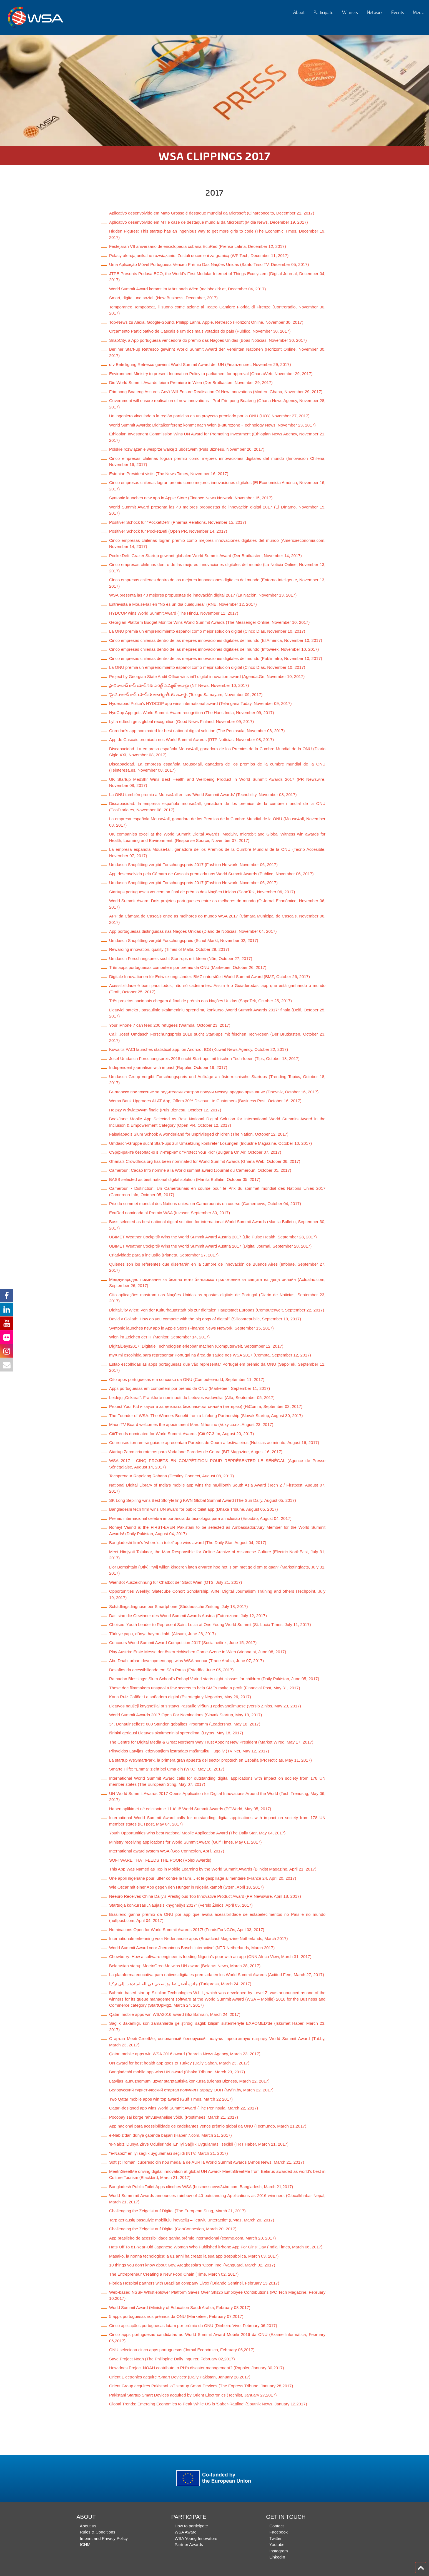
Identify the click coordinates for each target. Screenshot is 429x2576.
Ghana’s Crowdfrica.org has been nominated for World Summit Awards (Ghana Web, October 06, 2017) (204, 1161)
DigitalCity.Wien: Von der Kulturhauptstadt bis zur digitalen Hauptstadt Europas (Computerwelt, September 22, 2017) (216, 1310)
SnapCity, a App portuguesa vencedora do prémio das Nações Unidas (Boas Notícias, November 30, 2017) (208, 340)
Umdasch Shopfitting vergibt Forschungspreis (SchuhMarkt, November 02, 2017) (183, 940)
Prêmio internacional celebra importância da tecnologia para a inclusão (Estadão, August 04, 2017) (200, 1518)
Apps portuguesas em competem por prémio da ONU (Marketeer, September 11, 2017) (189, 1388)
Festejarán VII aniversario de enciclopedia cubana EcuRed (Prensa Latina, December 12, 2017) (197, 246)
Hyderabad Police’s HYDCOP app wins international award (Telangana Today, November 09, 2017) (200, 703)
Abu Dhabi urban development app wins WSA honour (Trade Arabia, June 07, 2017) (186, 1660)
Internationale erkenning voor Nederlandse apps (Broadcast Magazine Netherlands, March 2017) (198, 1938)
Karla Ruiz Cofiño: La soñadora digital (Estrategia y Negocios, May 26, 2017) (180, 1696)
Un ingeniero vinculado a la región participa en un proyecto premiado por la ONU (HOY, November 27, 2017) (209, 415)
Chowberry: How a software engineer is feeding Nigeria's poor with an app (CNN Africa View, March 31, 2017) (210, 1956)
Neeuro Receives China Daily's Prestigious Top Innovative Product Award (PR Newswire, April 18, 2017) (205, 1896)
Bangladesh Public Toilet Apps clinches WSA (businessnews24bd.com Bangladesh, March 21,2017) (201, 2186)
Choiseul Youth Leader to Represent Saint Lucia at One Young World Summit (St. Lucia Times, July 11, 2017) (210, 1624)
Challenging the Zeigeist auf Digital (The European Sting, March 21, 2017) (177, 2210)
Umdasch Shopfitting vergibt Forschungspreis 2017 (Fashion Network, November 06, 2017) (193, 864)
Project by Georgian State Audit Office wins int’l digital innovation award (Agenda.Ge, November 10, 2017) (207, 676)
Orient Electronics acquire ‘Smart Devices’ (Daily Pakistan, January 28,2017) (179, 2377)
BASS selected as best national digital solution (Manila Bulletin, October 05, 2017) (184, 1179)
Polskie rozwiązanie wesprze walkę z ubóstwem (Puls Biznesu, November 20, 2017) (186, 449)
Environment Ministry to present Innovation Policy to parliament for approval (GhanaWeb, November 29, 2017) (211, 373)
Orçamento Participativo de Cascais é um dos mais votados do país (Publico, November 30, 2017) (200, 331)
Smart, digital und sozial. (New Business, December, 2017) (163, 297)
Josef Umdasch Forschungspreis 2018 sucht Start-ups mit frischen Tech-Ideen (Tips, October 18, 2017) (204, 1058)
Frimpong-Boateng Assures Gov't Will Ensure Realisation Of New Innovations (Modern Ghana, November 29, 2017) (215, 391)
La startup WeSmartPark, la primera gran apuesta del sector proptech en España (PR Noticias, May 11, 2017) (210, 1760)
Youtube (277, 2544)
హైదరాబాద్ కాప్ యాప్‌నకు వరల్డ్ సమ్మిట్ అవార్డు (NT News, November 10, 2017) (179, 685)
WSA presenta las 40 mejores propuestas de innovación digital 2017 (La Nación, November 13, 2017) (203, 595)
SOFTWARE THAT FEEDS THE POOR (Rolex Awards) (160, 1860)
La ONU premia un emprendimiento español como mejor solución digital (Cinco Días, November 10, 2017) (207, 631)
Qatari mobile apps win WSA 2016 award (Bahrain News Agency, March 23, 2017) (184, 2053)
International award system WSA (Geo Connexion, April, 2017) (166, 1851)
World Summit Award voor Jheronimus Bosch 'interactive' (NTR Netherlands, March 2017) (192, 1947)
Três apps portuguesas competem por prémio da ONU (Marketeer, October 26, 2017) (187, 967)
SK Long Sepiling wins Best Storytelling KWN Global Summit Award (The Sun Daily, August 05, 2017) (202, 1500)
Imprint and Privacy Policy (104, 2538)
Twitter (275, 2538)
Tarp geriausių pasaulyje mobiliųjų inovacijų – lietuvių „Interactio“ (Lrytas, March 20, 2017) (191, 2220)
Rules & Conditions (98, 2532)
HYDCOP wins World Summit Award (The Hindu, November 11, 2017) (173, 613)
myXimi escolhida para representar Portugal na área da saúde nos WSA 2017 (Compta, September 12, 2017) (210, 1355)
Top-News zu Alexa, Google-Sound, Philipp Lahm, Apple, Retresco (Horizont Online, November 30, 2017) (206, 322)
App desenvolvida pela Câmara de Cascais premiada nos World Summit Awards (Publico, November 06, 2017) (211, 873)
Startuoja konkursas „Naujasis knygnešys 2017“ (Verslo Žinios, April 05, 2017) (181, 1905)
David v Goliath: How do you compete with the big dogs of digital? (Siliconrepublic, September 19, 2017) (205, 1318)
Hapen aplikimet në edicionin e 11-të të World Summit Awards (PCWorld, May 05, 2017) (190, 1808)
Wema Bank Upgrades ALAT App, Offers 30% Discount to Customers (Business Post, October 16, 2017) (205, 1100)
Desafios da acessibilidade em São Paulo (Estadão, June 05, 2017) (171, 1669)
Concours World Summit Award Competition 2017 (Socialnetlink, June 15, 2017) (183, 1642)
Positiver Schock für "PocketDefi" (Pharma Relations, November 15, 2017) (177, 522)
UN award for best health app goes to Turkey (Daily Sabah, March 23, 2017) (179, 2063)
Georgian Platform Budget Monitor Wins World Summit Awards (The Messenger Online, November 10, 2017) (209, 622)
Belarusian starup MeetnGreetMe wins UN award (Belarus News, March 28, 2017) (184, 1965)
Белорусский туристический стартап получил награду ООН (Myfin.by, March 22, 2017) (191, 2090)
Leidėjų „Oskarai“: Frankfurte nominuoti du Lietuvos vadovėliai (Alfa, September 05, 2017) (192, 1397)
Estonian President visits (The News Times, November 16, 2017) (168, 473)
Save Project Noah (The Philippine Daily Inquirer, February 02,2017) (172, 2358)
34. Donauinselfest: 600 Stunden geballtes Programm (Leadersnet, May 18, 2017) (184, 1724)
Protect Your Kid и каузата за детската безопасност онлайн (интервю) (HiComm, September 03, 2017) (205, 1406)
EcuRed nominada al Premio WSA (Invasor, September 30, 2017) (169, 1212)
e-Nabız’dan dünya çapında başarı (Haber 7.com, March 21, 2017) (170, 2135)
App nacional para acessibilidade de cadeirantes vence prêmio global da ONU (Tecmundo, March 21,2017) (207, 2126)
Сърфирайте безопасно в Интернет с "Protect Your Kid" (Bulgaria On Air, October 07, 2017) (195, 1152)
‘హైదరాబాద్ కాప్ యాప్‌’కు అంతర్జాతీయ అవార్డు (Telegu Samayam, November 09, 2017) (185, 694)
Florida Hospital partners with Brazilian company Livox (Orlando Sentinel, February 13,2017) (194, 2283)
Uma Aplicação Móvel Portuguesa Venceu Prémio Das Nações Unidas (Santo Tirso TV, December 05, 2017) (209, 264)
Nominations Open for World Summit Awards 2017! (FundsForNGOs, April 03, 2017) (186, 1929)
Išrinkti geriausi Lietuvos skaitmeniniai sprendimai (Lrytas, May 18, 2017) (176, 1732)
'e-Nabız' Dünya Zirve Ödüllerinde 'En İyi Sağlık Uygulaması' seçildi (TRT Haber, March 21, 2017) (198, 2144)
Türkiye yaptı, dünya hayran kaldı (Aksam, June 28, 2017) (162, 1633)
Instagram (278, 2550)
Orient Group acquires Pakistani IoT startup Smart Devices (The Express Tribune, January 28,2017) (201, 2385)
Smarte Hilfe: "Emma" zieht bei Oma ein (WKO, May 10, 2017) (166, 1769)
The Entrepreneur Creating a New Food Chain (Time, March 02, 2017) (174, 2274)
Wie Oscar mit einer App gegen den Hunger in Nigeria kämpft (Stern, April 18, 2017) (186, 1887)
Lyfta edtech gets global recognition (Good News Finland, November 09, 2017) (181, 721)
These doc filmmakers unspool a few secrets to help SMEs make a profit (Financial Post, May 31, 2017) (204, 1687)
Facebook (278, 2532)
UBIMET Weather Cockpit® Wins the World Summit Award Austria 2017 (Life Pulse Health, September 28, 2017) (213, 1237)
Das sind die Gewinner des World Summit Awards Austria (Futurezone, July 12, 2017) (188, 1615)
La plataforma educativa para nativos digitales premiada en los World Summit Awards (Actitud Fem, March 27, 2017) (216, 1974)
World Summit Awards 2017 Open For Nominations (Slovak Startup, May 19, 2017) (185, 1714)
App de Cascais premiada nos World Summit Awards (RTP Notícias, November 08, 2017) (191, 739)
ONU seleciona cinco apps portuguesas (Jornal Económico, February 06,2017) (182, 2349)
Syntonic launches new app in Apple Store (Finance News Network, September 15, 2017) (191, 1328)
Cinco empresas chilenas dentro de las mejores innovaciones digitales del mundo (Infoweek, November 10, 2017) (214, 649)
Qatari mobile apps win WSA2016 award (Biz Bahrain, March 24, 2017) (174, 2014)
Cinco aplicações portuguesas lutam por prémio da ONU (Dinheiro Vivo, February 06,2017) (193, 2325)
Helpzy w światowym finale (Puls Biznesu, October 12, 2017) (165, 1110)
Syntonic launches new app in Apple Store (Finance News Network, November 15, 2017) (191, 497)
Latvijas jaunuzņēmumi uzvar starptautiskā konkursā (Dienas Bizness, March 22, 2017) (189, 2081)
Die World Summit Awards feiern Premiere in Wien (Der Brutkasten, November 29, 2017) (191, 382)
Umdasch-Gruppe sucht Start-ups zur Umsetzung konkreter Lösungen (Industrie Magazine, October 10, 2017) (210, 1143)
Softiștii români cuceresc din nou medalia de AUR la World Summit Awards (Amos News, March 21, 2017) (206, 2162)
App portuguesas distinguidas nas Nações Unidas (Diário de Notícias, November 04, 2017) (193, 931)
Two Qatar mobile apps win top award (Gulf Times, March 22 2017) (171, 2099)
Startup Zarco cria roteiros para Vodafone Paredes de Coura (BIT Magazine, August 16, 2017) (195, 1451)
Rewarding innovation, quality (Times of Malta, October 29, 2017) (169, 949)
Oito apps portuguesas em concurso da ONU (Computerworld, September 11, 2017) (186, 1379)
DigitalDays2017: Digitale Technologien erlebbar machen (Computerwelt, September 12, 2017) (196, 1346)
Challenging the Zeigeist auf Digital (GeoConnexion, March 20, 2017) (173, 2228)
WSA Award (186, 2532)
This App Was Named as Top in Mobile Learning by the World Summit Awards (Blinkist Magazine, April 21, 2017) (212, 1869)
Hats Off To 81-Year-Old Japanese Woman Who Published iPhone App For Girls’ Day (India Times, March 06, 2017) (215, 2247)
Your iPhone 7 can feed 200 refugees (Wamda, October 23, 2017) (169, 1025)
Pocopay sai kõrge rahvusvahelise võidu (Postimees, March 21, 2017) (173, 2117)
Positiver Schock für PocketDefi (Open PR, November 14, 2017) (168, 531)
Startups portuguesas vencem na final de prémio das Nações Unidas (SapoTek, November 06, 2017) (202, 891)
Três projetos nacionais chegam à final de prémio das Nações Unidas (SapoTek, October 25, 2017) (200, 1000)
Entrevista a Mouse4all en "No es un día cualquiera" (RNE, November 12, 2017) (183, 604)
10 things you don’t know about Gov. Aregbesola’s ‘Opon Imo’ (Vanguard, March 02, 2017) (192, 2265)
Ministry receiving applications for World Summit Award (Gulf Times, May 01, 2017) (185, 1842)
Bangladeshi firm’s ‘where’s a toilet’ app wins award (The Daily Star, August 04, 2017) (187, 1542)
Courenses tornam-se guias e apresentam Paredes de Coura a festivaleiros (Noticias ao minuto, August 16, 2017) (214, 1442)
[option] (214, 90)
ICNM (85, 2544)
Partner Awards (189, 2544)
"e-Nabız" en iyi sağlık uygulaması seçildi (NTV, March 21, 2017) (168, 2153)
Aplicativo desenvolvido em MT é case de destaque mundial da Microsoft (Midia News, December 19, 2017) (208, 222)
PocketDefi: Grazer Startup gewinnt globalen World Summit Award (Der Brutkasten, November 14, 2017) (205, 555)
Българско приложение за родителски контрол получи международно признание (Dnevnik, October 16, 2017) (213, 1091)
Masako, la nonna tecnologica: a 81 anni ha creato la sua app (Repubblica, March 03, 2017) (194, 2256)
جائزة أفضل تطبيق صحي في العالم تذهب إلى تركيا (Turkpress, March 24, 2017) (180, 1983)
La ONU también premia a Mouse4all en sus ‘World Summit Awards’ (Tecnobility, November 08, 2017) (203, 794)
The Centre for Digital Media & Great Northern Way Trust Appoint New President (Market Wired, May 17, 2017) (211, 1742)
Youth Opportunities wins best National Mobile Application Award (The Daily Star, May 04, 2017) (197, 1833)
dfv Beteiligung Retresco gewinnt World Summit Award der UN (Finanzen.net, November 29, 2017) (200, 364)
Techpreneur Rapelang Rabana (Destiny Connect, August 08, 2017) (171, 1475)
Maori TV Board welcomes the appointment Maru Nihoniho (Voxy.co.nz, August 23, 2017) (191, 1424)
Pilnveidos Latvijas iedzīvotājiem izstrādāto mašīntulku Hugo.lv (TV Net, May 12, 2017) (189, 1751)
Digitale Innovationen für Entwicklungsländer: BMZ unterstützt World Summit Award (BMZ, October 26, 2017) (209, 976)
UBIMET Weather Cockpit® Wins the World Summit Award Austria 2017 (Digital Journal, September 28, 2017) (210, 1246)
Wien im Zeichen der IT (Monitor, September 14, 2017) (159, 1337)
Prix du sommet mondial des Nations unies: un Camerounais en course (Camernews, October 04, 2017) (205, 1203)
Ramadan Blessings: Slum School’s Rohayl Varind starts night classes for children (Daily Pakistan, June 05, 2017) (214, 1678)
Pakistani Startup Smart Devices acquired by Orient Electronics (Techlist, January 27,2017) (193, 2395)
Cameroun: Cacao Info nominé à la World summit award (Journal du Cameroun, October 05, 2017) (200, 1170)
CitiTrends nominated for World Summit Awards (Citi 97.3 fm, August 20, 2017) (181, 1433)
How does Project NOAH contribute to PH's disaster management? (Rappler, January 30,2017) (196, 2367)
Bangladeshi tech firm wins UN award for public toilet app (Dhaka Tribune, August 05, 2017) (193, 1509)
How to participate (191, 2525)
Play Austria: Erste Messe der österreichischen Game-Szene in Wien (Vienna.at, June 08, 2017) (197, 1651)
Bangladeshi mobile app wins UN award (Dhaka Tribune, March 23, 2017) (177, 2071)
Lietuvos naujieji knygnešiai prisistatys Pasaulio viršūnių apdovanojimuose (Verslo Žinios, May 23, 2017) (205, 1706)
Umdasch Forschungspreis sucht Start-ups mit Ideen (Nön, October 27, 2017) (180, 958)
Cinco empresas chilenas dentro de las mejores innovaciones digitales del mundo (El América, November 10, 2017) (215, 640)
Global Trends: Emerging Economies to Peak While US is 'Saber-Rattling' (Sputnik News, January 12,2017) (208, 2404)
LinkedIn (277, 2557)
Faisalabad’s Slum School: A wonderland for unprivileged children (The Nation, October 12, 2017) (198, 1134)
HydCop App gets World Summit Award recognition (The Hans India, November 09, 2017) (191, 712)
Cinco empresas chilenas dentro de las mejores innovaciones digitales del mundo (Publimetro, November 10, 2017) (215, 658)
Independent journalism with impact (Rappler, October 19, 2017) (168, 1067)
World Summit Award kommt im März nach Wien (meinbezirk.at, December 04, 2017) (187, 288)
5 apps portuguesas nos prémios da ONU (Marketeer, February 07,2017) (176, 2316)
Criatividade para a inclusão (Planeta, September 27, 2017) (164, 1255)
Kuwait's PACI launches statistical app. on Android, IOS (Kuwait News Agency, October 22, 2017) (198, 1049)
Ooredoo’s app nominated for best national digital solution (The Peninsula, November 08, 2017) (197, 730)
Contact (276, 2525)
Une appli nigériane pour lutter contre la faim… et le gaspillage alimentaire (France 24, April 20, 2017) (202, 1878)
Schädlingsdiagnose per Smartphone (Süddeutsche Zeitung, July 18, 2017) (178, 1606)
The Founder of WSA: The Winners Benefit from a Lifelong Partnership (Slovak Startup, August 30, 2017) (206, 1415)
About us (88, 2525)
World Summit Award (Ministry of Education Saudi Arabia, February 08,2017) (179, 2307)
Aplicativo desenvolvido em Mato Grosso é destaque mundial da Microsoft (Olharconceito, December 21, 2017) (211, 213)
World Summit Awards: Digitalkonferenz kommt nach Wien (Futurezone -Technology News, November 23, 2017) (212, 425)
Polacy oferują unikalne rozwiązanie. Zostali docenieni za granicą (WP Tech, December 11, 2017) (198, 255)
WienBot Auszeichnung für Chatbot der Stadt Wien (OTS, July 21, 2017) (175, 1582)
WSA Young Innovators (196, 2538)
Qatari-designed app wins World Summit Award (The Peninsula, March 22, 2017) (183, 2108)
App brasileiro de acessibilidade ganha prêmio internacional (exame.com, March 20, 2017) (192, 2238)
